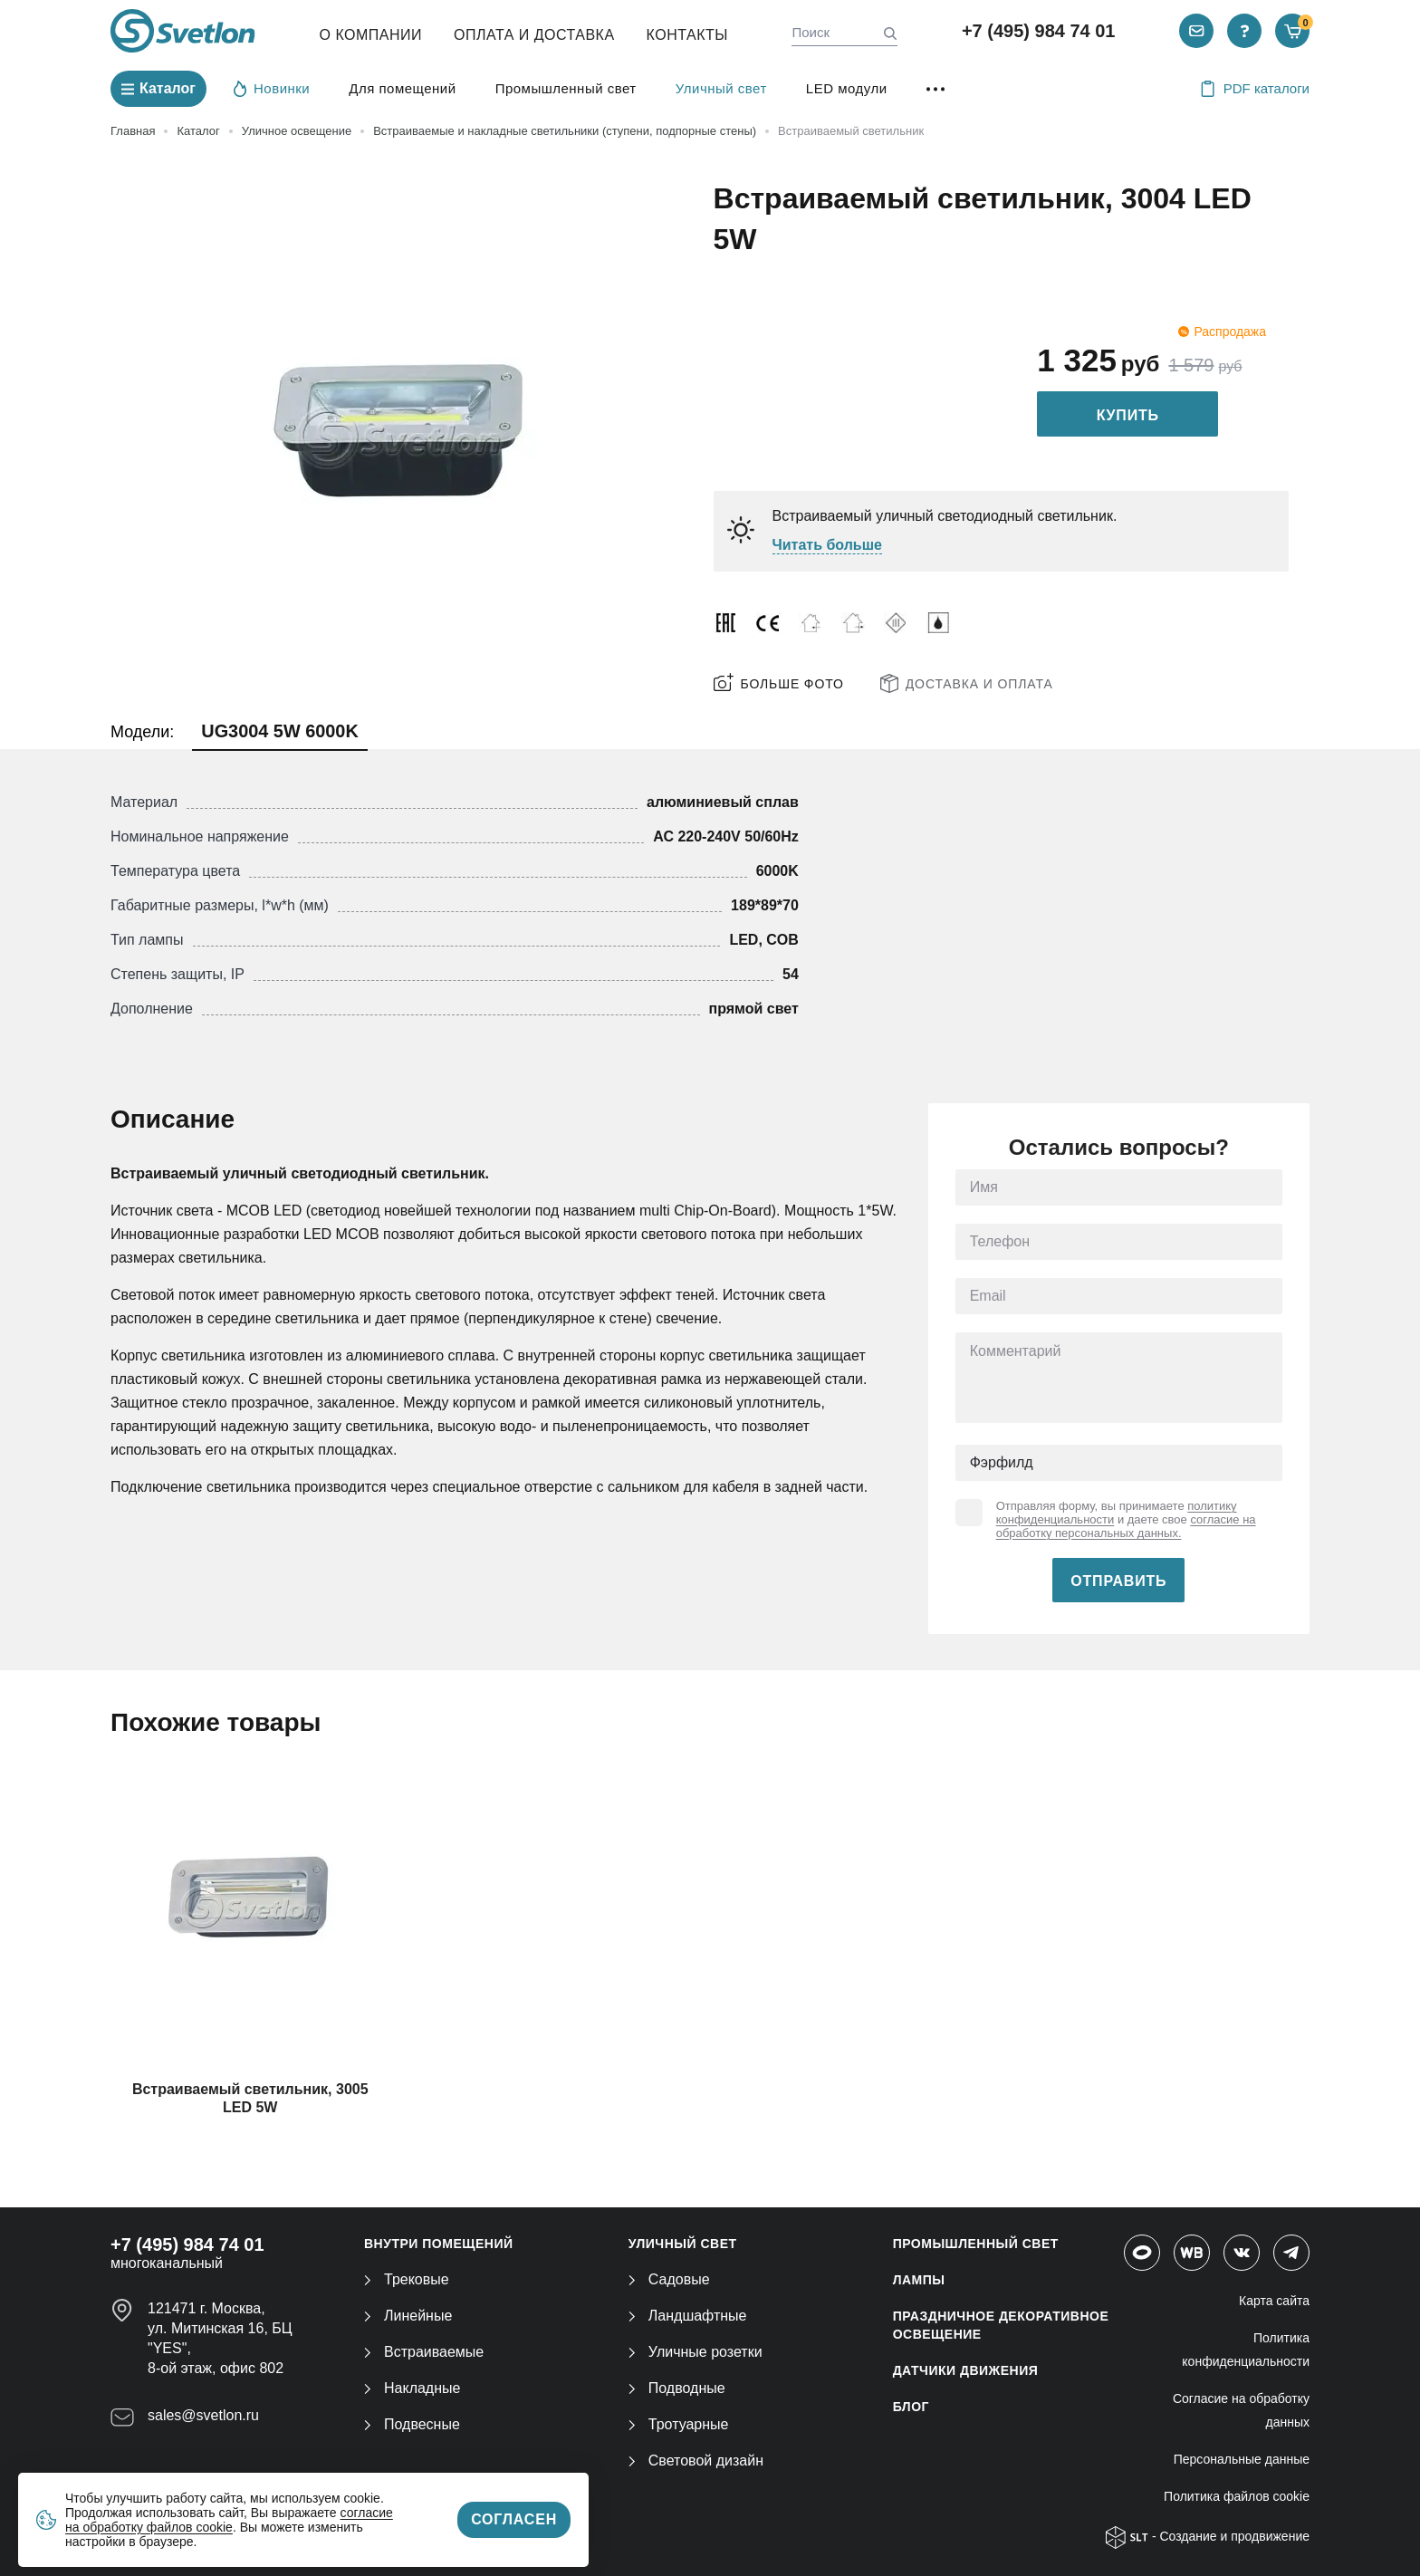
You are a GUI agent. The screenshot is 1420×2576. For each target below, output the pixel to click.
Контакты (687, 35)
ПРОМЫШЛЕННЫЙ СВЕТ (976, 2243)
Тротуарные (678, 2424)
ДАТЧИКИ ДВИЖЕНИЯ (966, 2370)
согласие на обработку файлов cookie (229, 2519)
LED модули (847, 88)
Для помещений (402, 88)
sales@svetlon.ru (203, 2415)
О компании (371, 35)
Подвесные (412, 2424)
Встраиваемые (424, 2352)
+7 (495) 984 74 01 (1039, 31)
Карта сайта (1274, 2300)
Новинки (272, 88)
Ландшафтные (687, 2315)
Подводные (676, 2388)
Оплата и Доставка (534, 35)
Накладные (412, 2388)
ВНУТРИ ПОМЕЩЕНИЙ (438, 2243)
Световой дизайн (695, 2460)
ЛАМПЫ (919, 2280)
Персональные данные (1242, 2459)
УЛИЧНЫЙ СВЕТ (682, 2243)
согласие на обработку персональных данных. (1126, 1526)
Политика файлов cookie (1237, 2496)
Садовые (669, 2279)
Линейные (408, 2315)
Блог (911, 2406)
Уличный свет (721, 88)
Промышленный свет (566, 88)
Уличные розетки (695, 2352)
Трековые (406, 2279)
